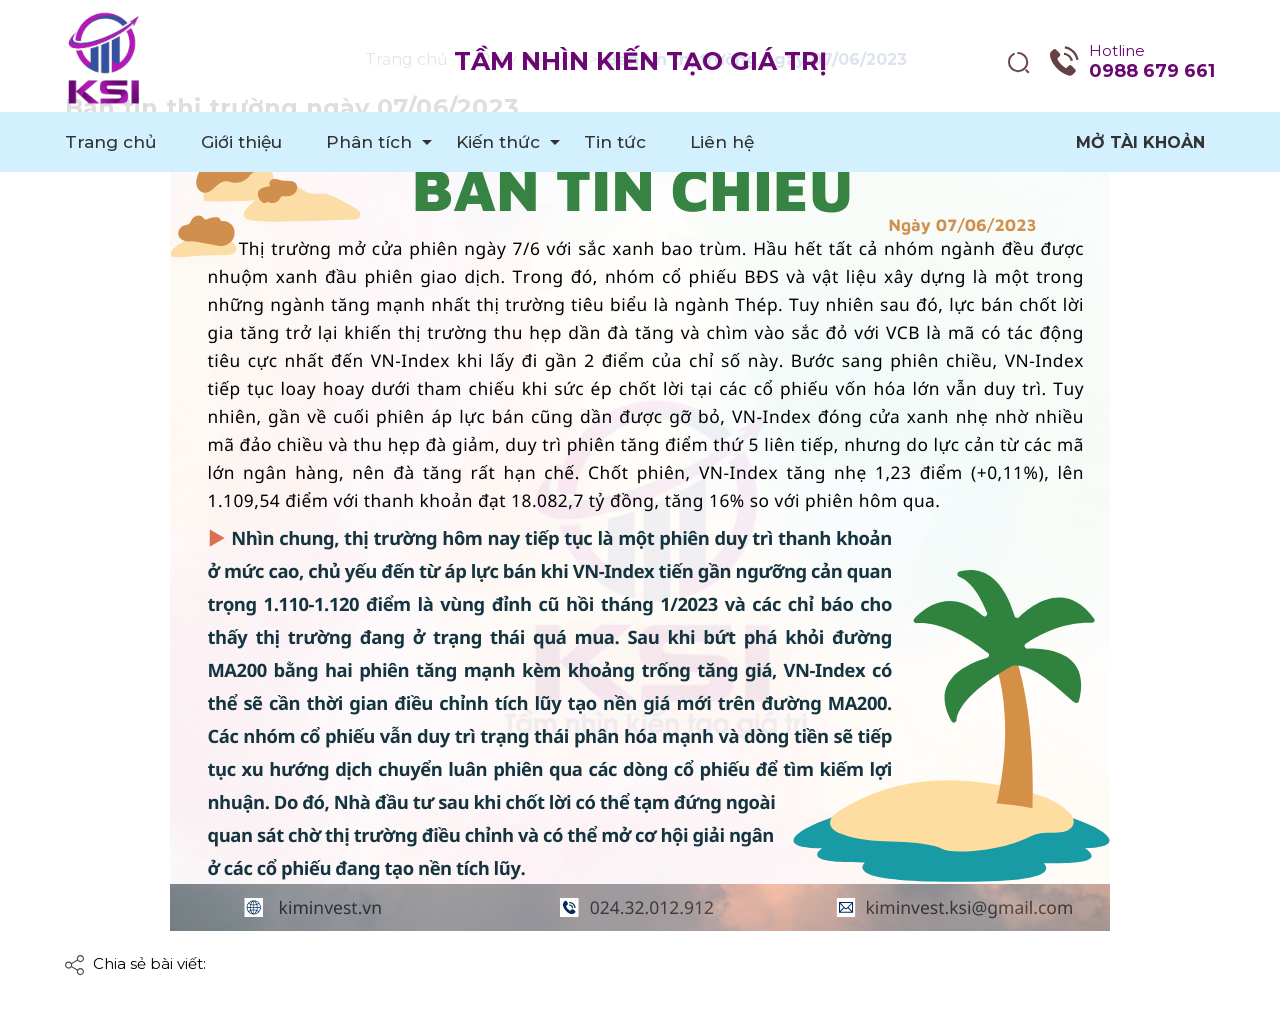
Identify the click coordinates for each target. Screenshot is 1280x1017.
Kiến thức (498, 142)
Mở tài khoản (1140, 142)
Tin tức (615, 142)
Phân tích (369, 142)
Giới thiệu (241, 142)
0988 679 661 (1152, 71)
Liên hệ (722, 142)
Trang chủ (111, 142)
